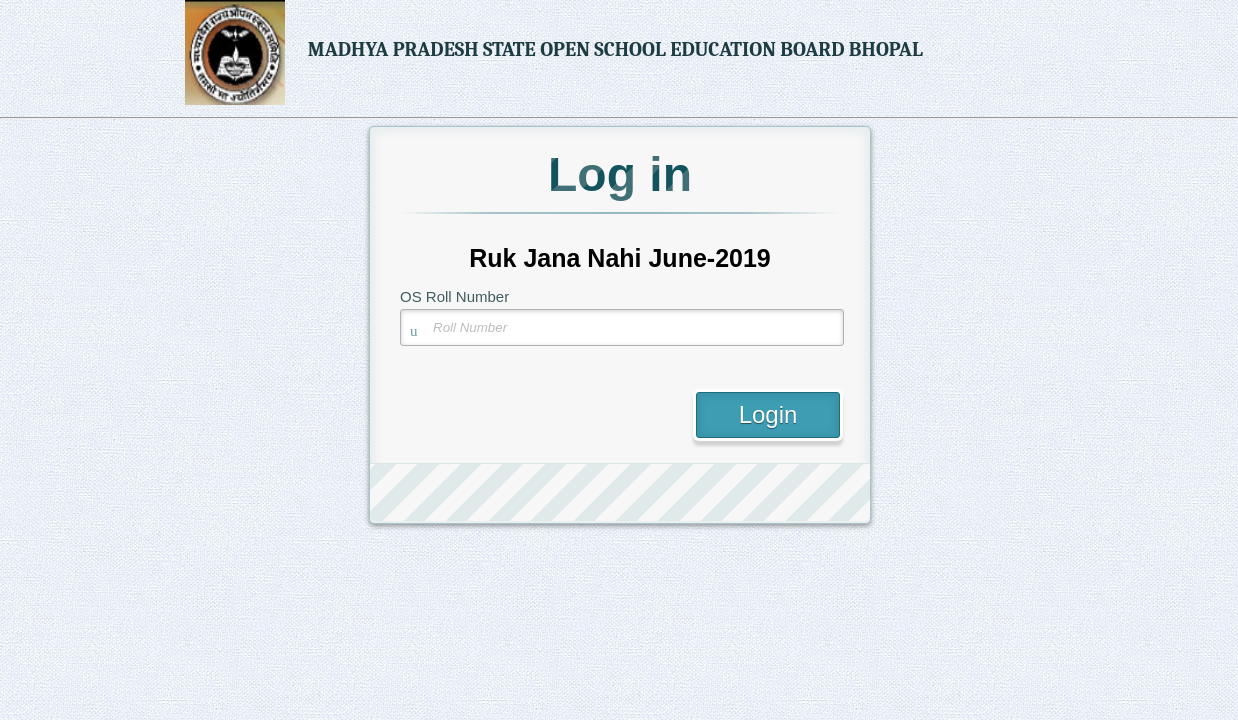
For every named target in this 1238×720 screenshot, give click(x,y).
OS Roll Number (454, 296)
